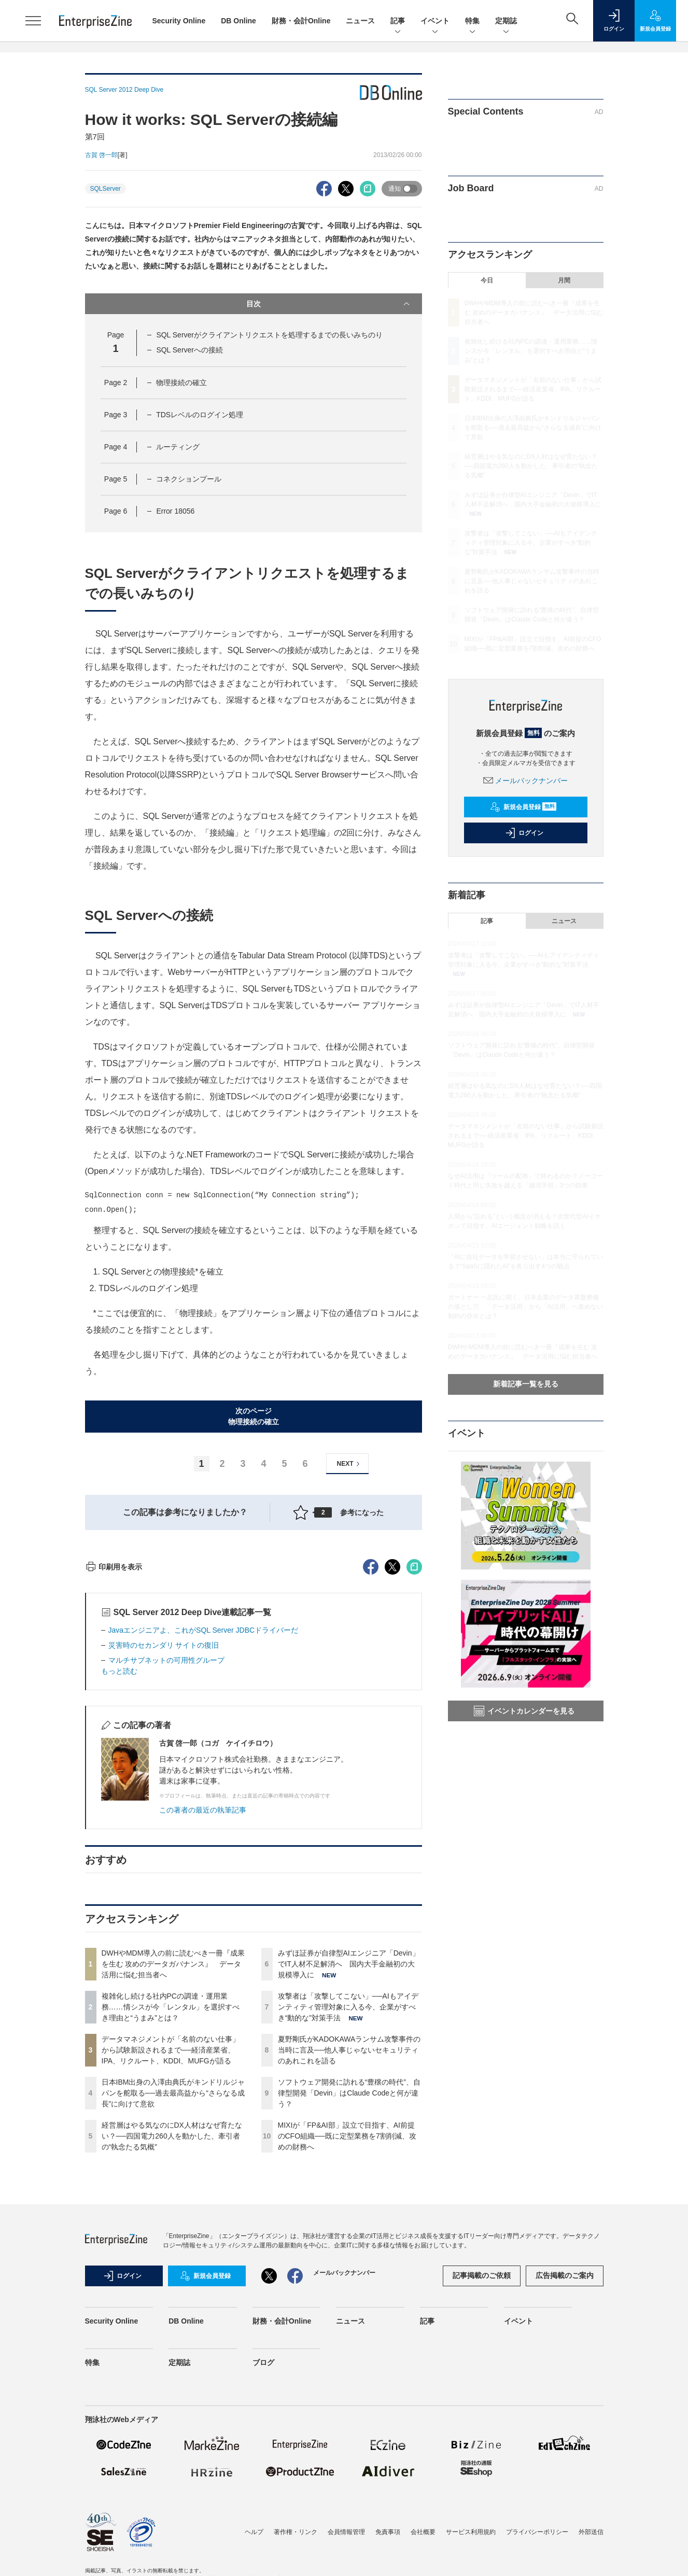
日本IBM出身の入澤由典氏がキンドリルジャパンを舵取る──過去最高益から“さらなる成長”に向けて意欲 (173, 2279)
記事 (397, 21)
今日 (487, 280)
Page (115, 382)
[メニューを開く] (33, 20)
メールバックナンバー (525, 780)
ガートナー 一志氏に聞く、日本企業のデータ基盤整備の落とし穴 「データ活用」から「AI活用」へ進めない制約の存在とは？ (525, 1307)
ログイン (524, 833)
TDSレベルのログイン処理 (199, 415)
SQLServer (105, 188)
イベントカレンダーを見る (524, 1711)
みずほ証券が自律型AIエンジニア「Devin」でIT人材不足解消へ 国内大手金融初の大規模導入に (348, 2150)
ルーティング (178, 447)
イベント (435, 21)
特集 (472, 21)
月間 (564, 280)
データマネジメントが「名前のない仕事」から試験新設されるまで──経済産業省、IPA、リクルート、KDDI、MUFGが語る (171, 2236)
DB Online (238, 21)
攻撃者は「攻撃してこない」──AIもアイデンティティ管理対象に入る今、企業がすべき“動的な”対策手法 (348, 2193)
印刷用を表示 (114, 1753)
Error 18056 (175, 511)
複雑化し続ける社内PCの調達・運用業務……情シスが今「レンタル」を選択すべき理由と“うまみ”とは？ (171, 2193)
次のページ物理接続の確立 (253, 1416)
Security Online (179, 21)
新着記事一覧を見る (525, 1384)
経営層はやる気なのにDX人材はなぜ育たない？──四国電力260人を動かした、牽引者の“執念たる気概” (172, 2323)
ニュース (360, 21)
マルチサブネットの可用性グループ (166, 1847)
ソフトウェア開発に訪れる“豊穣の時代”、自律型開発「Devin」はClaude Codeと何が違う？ (349, 2279)
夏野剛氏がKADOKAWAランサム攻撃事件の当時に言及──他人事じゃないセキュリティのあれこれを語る (349, 2236)
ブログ (263, 2549)
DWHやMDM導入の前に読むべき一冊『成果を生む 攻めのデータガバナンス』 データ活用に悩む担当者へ (173, 2150)
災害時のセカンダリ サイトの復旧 (163, 1832)
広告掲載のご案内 (565, 2462)
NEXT (349, 1464)
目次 (329, 304)
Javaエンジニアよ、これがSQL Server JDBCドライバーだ (203, 1817)
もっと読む (119, 1857)
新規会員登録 (523, 807)
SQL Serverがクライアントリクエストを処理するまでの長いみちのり (269, 335)
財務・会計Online (301, 21)
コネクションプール (188, 479)
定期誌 (506, 21)
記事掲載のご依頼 (482, 2462)
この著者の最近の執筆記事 (202, 1996)
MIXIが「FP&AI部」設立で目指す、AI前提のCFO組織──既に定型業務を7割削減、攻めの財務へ (347, 2323)
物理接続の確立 (181, 382)
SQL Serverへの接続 (189, 350)
